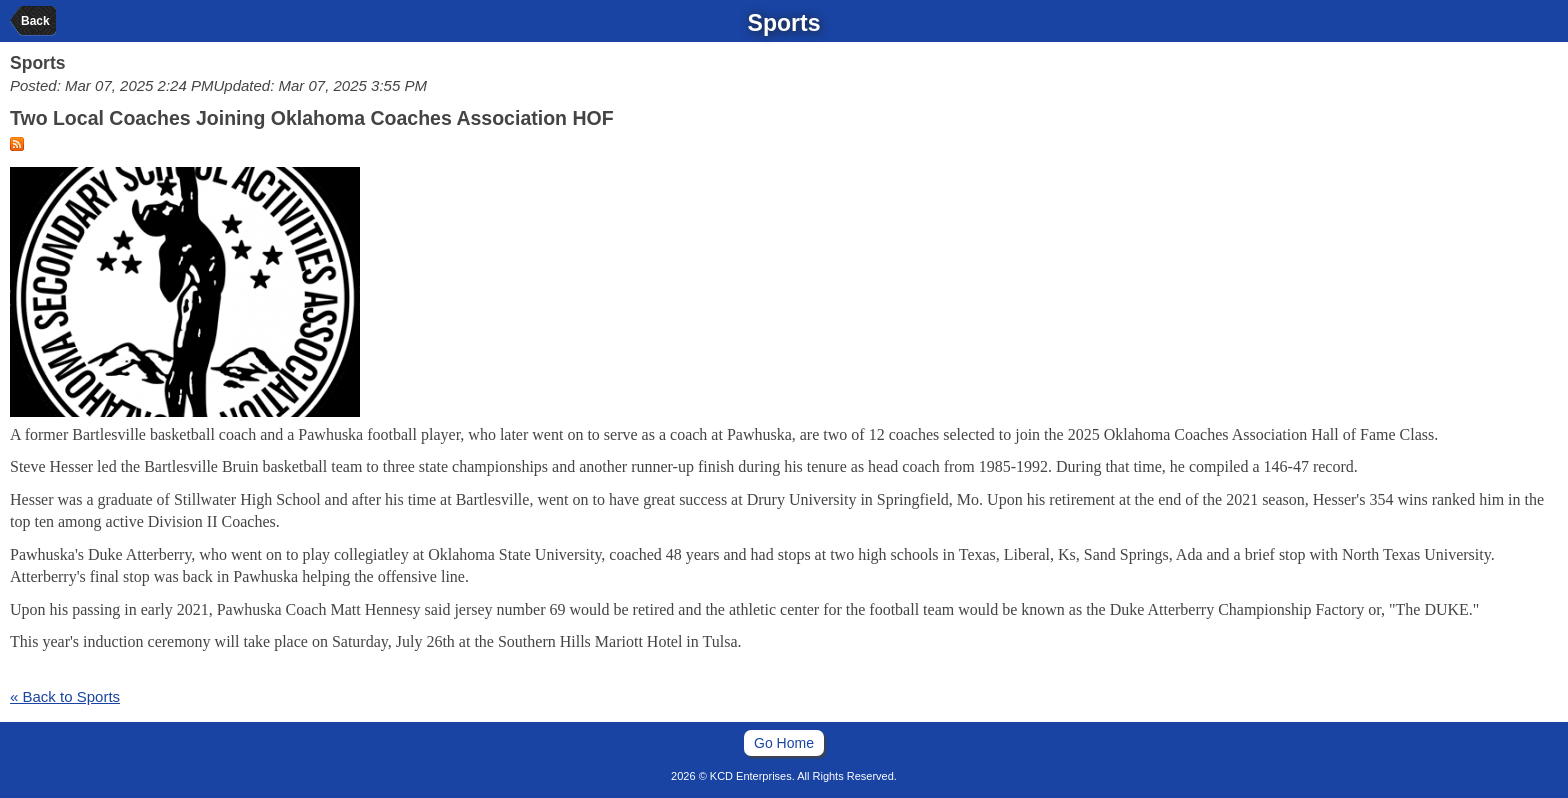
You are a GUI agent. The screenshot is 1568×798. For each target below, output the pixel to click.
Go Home (784, 743)
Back (35, 21)
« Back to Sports (65, 696)
